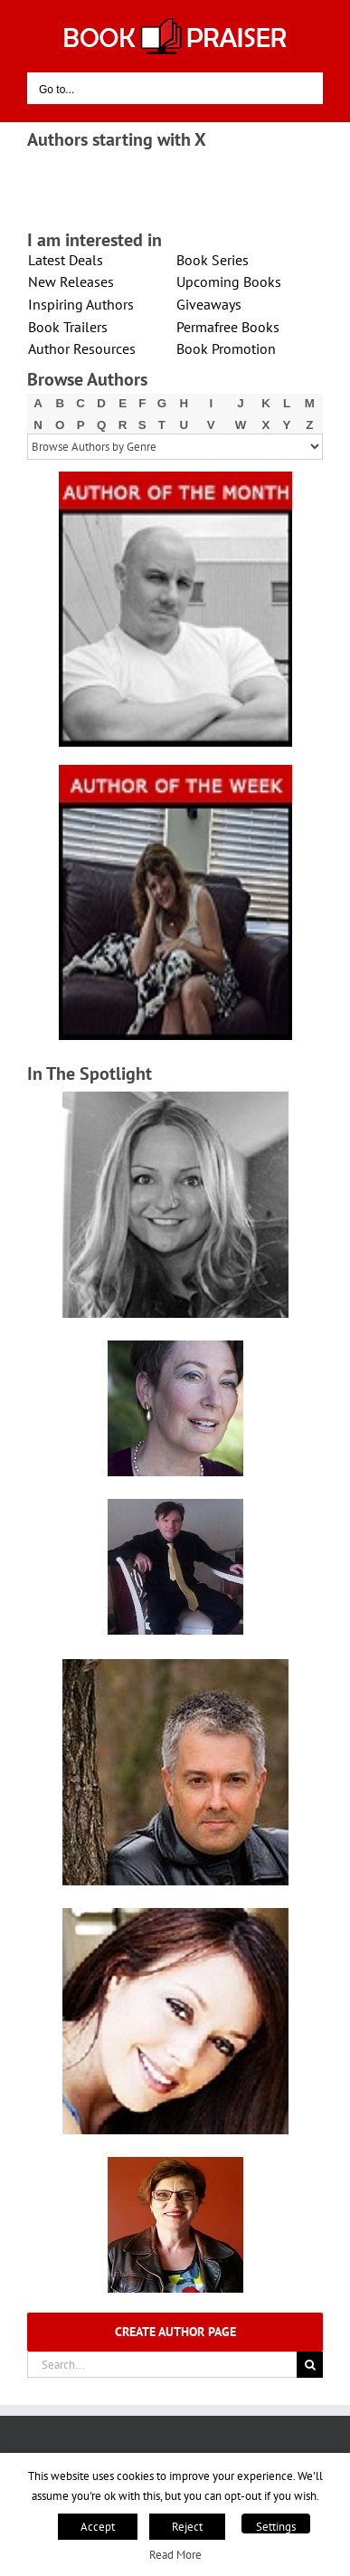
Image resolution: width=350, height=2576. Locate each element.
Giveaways (208, 304)
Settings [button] (276, 2526)
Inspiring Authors (81, 304)
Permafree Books (227, 327)
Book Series (212, 260)
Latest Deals (65, 260)
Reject (187, 2526)
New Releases (71, 281)
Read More (175, 2554)
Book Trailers (68, 327)
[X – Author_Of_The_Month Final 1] (175, 477)
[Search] (310, 2365)
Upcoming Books (228, 281)
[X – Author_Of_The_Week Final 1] (175, 770)
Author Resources (82, 348)
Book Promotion (226, 348)
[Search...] (162, 2365)
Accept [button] (97, 2526)
